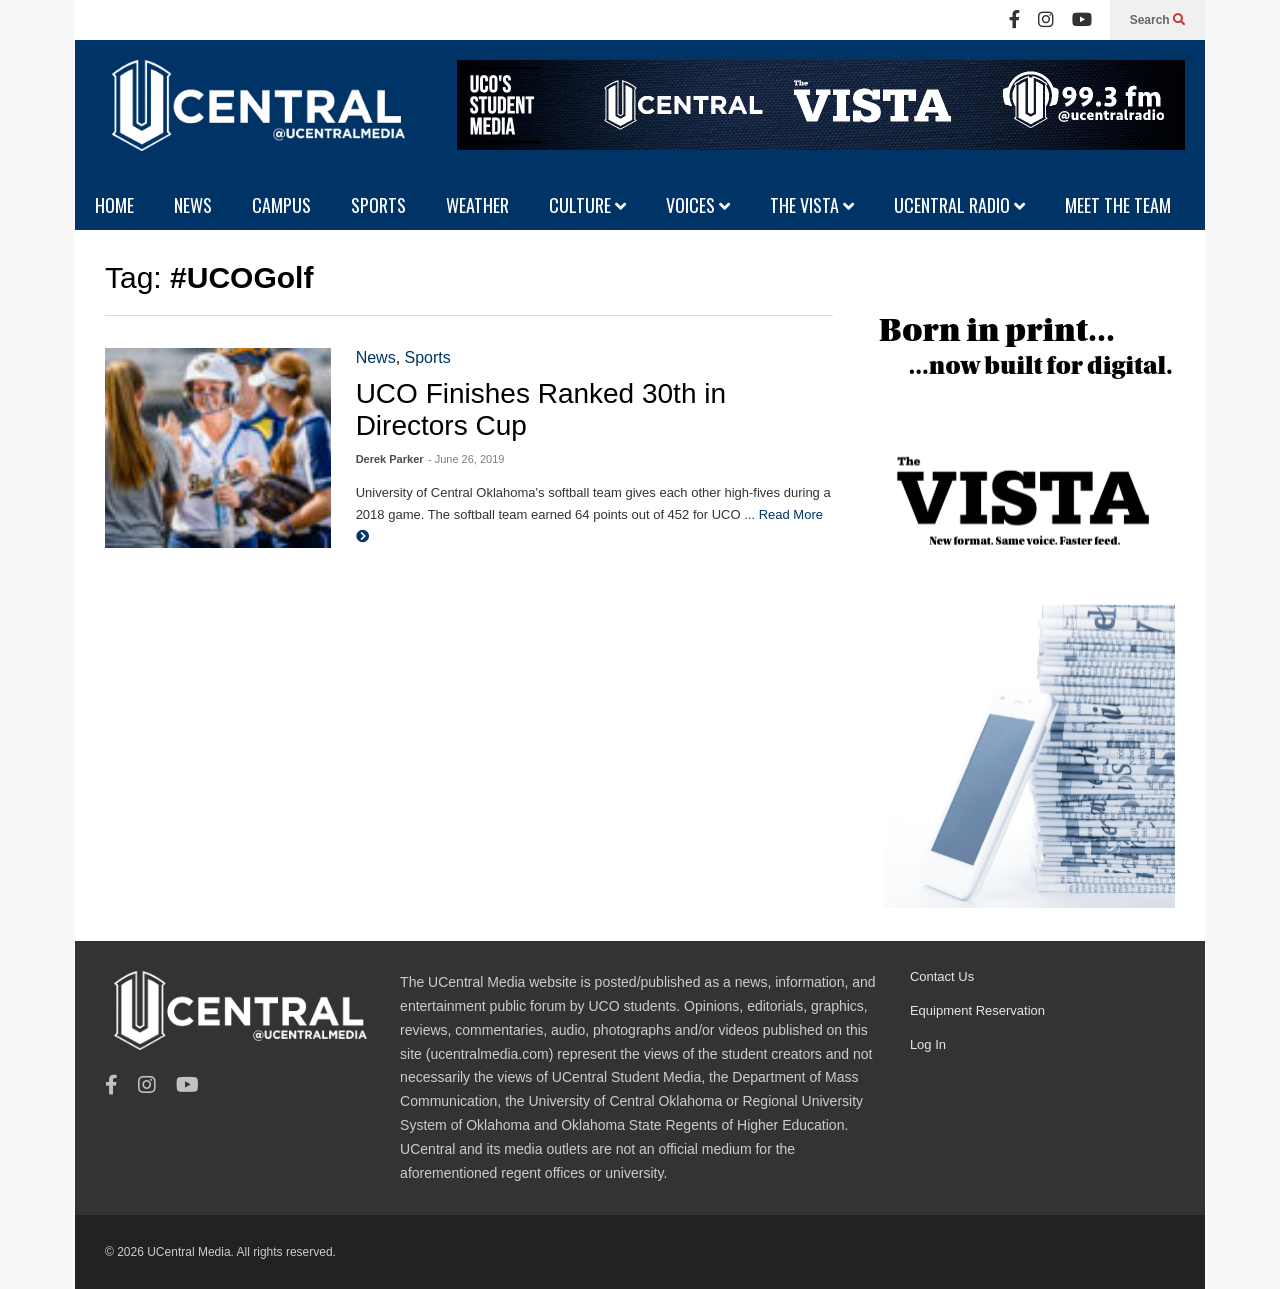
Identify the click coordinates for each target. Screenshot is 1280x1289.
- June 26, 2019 (466, 459)
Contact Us (942, 976)
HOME (114, 205)
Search (1157, 20)
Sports (428, 357)
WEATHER (477, 205)
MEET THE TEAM (1118, 205)
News (376, 357)
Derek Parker (390, 459)
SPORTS (378, 205)
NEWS (193, 205)
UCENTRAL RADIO (959, 205)
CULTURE (587, 205)
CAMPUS (281, 205)
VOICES (698, 205)
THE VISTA (812, 205)
